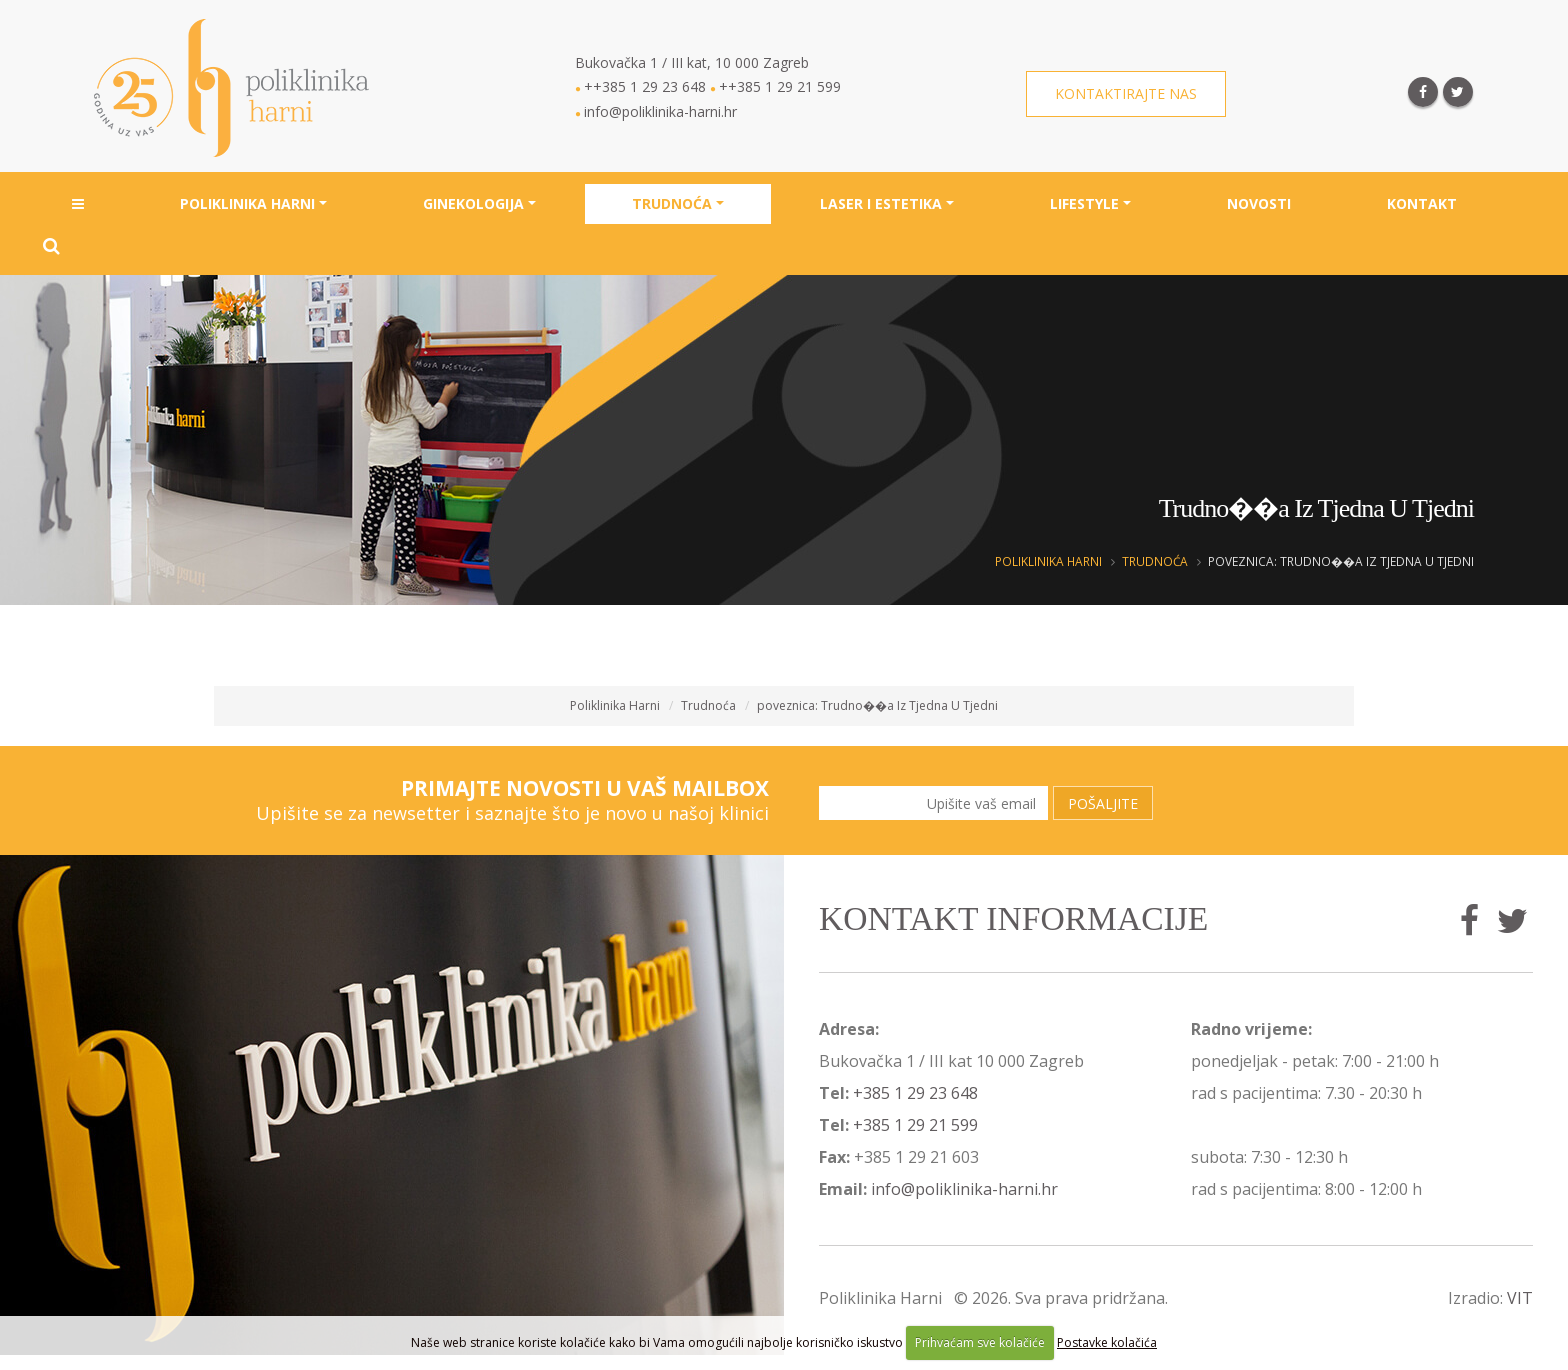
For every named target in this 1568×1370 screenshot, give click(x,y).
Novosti (1259, 203)
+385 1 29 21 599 (915, 1125)
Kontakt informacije (1013, 918)
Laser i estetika (881, 203)
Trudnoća (672, 203)
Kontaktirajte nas (1126, 93)
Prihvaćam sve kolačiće (980, 1342)
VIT (1520, 1298)
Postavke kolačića (1107, 1342)
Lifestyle (1084, 203)
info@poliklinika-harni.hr (964, 1189)
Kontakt (1422, 203)
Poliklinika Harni (247, 203)
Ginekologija (473, 203)
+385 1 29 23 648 (915, 1093)
